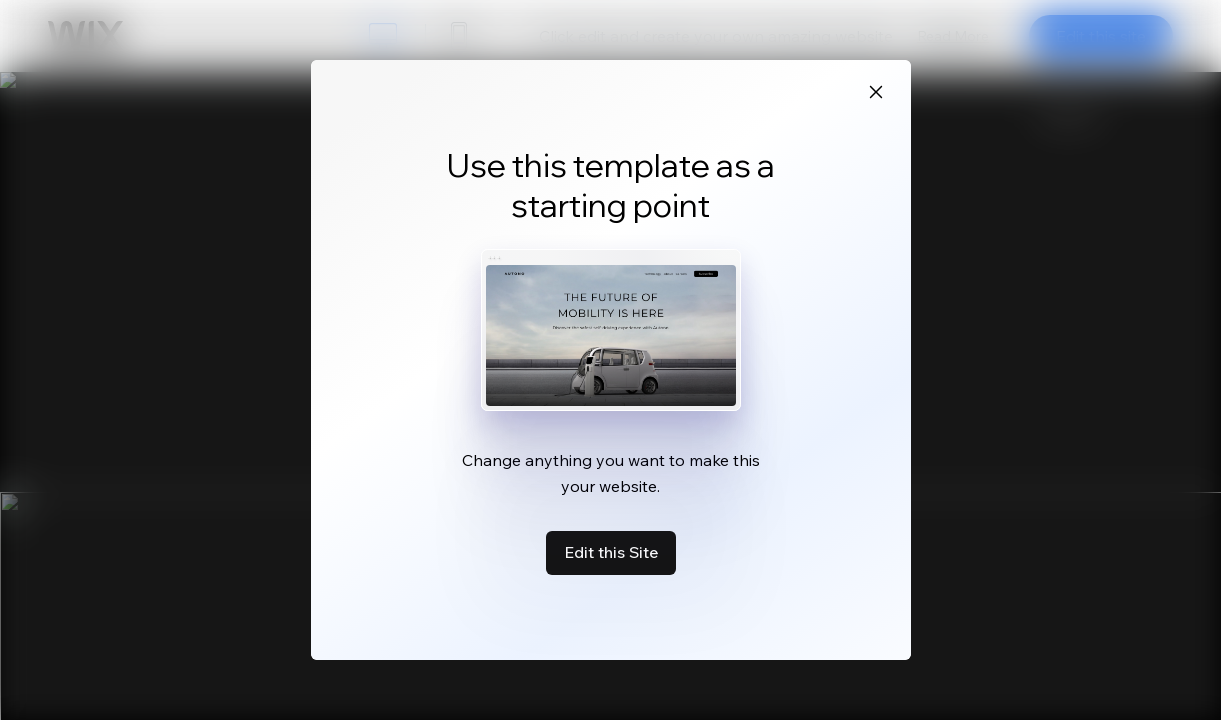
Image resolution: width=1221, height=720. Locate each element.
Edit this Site (611, 552)
